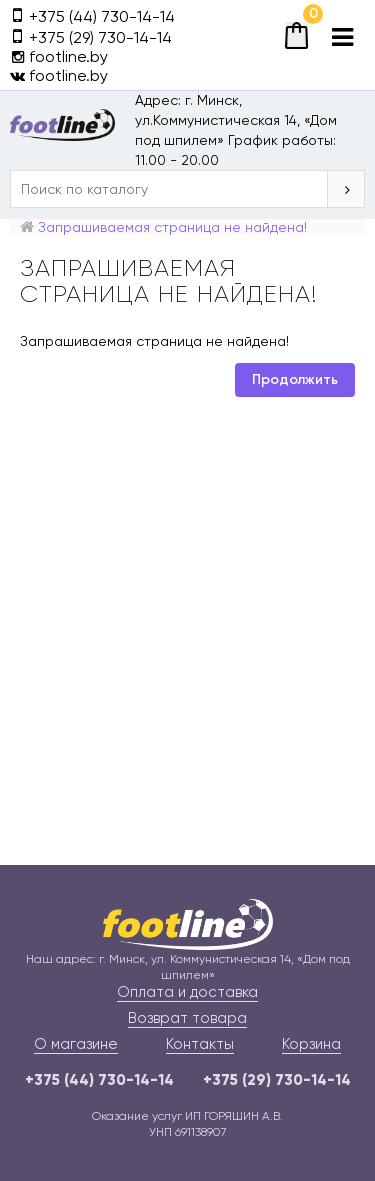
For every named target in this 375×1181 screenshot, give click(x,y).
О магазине (76, 1044)
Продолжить (295, 379)
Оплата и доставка (187, 992)
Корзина (311, 1044)
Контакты (200, 1044)
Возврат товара (187, 1018)
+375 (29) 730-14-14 (277, 1080)
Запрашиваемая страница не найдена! (172, 227)
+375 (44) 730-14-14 (99, 1080)
